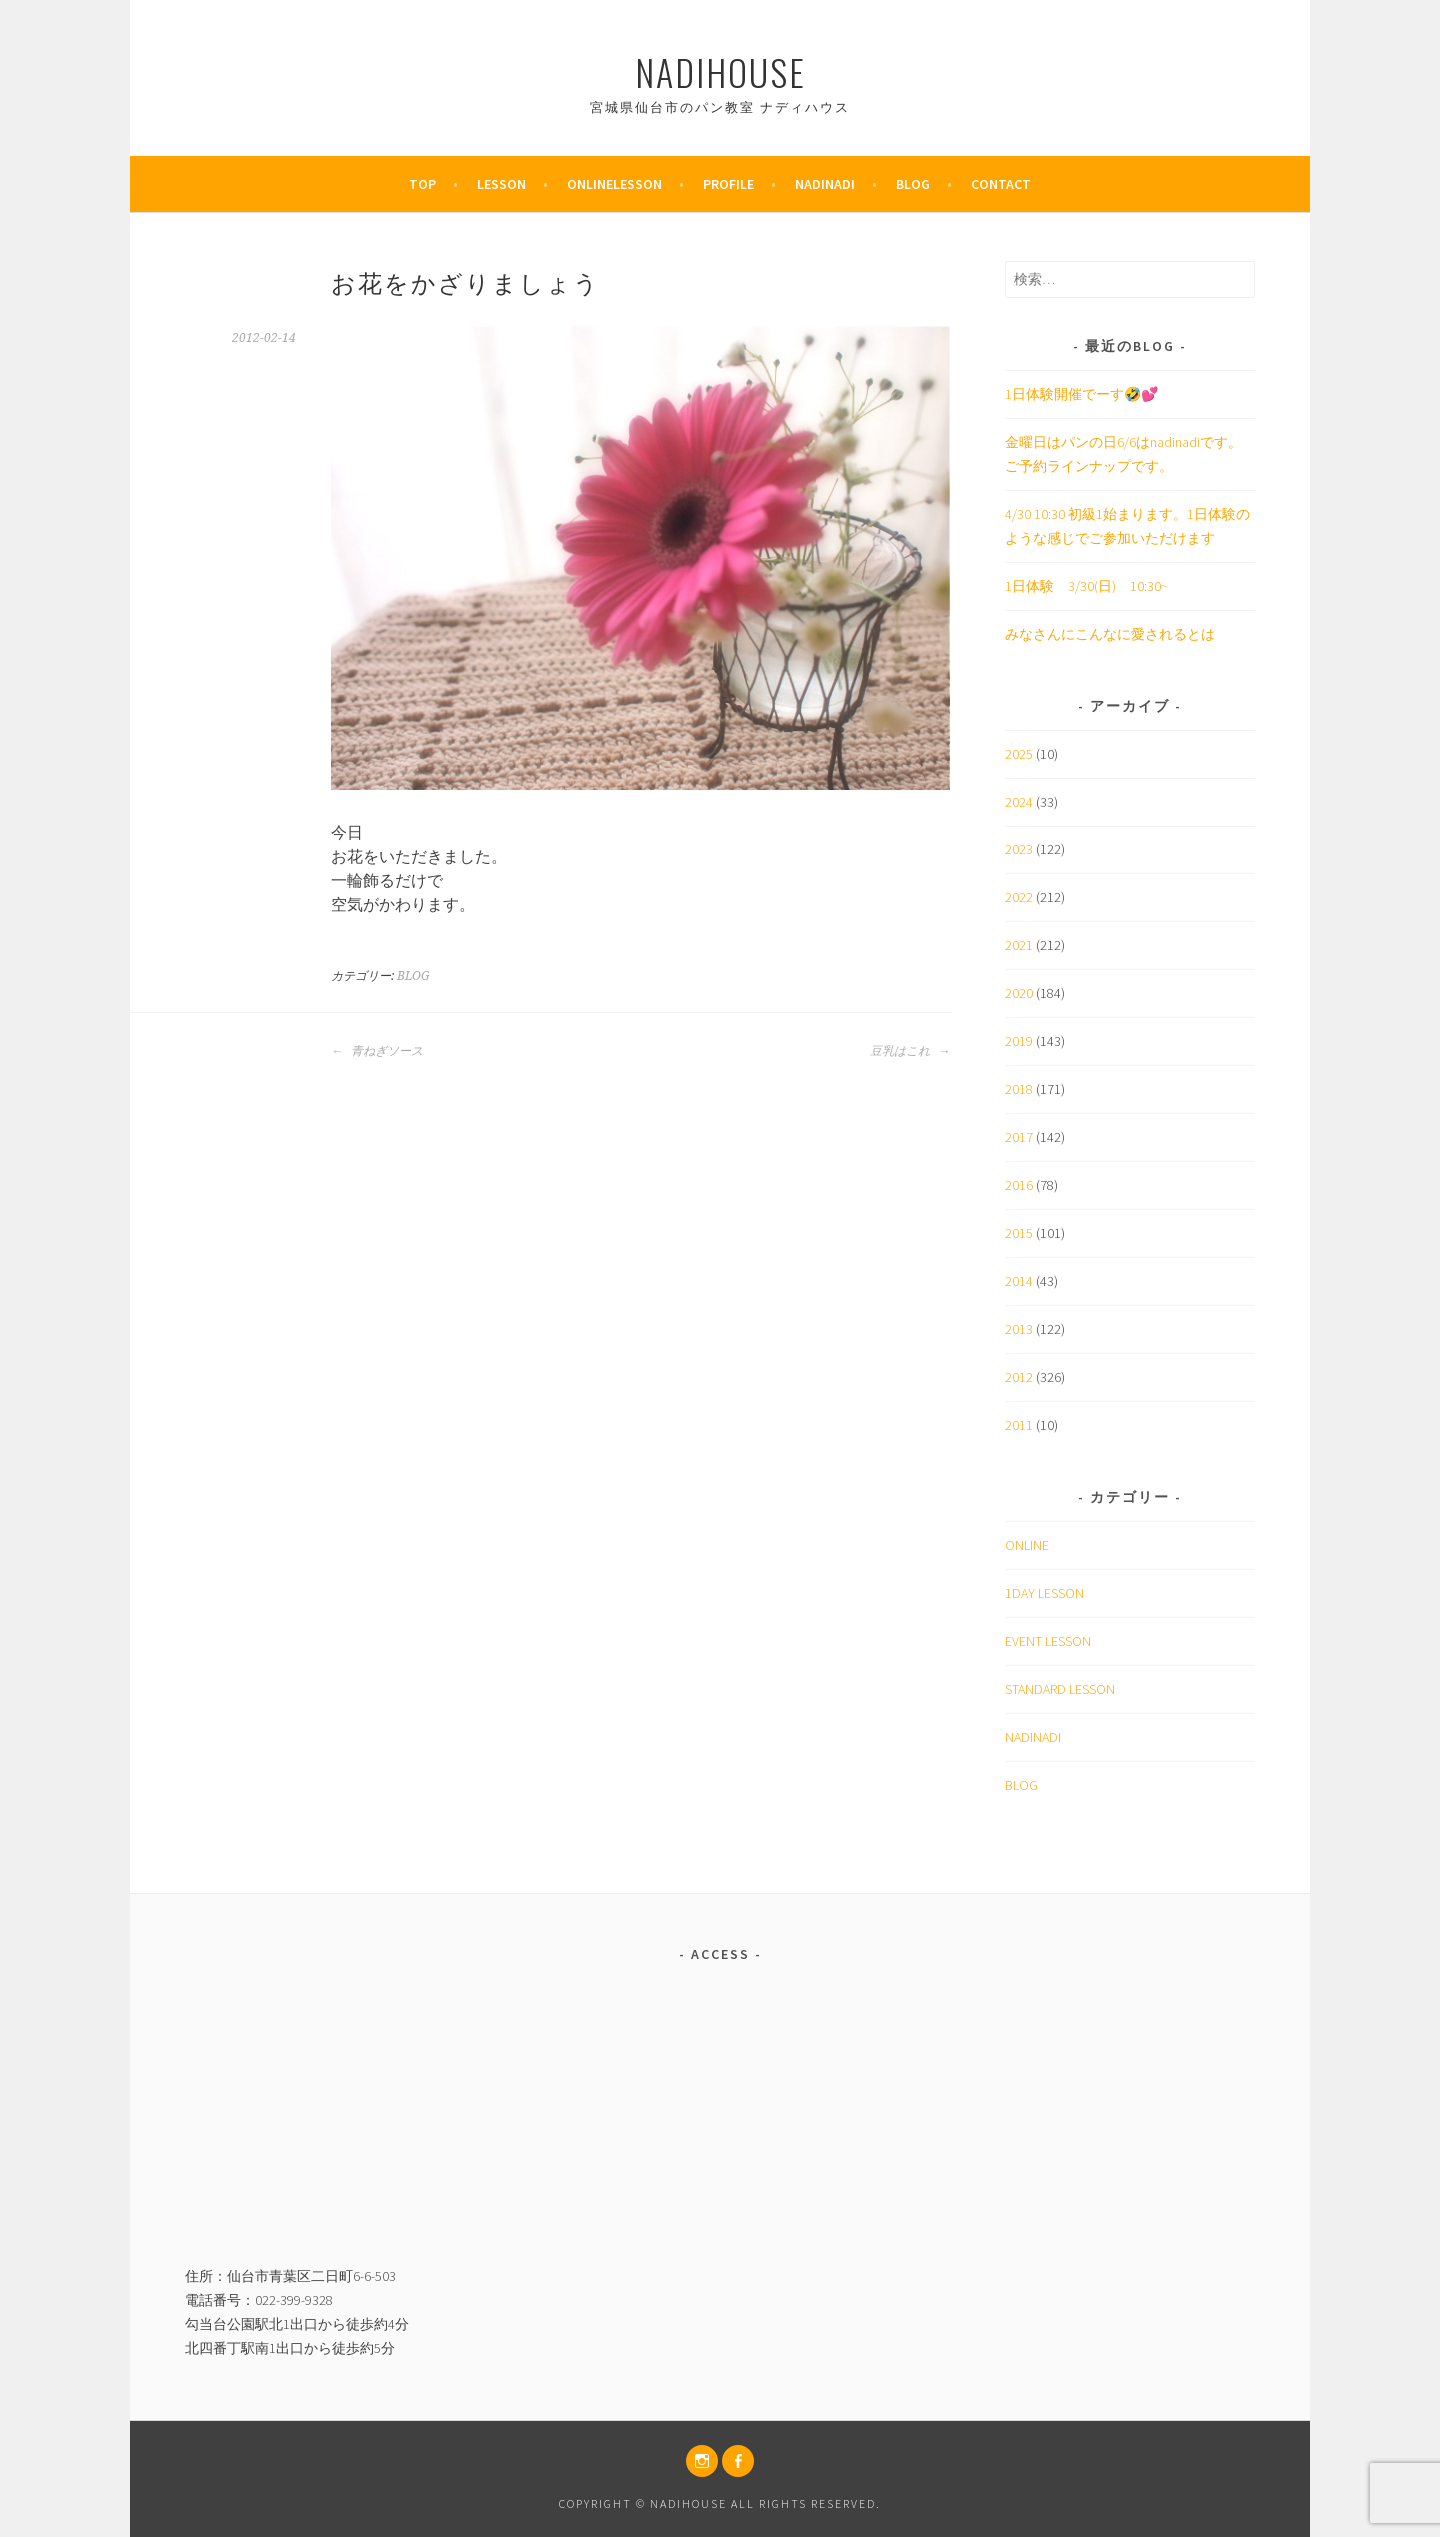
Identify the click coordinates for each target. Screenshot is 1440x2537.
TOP (422, 184)
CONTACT (1001, 184)
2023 (1019, 849)
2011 (1019, 1425)
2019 (1019, 1041)
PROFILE (728, 184)
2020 (1019, 993)
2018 (1019, 1089)
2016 (1019, 1185)
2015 (1019, 1233)
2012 (1019, 1377)
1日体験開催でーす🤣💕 (1081, 394)
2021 (1019, 945)
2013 (1019, 1329)
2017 (1019, 1137)
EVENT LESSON (1048, 1641)
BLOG (913, 184)
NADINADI (1033, 1737)
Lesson (501, 184)
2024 (1019, 802)
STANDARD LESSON (1060, 1689)
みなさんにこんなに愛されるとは (1110, 634)
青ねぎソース (377, 1051)
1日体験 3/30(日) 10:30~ (1086, 586)
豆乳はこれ (910, 1051)
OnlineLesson (614, 184)
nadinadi (825, 184)
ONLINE (1027, 1545)
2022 (1019, 897)
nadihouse (720, 71)
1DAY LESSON (1044, 1593)
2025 (1019, 754)
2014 (1019, 1281)
